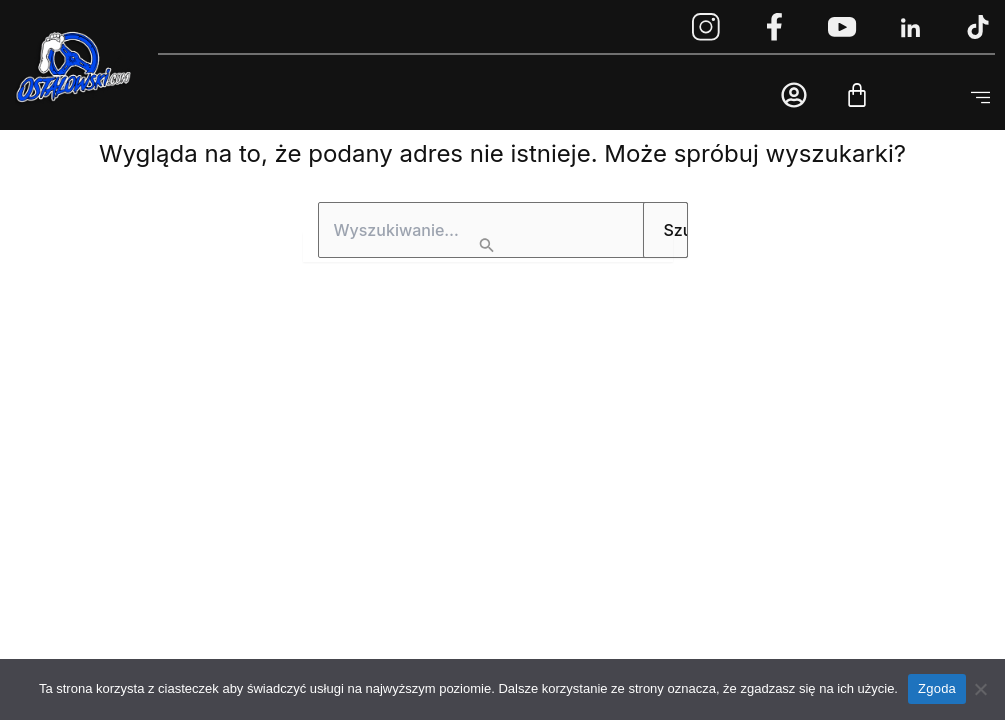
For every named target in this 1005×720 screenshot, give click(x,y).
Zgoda (937, 688)
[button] (980, 98)
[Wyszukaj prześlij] (488, 247)
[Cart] (857, 95)
